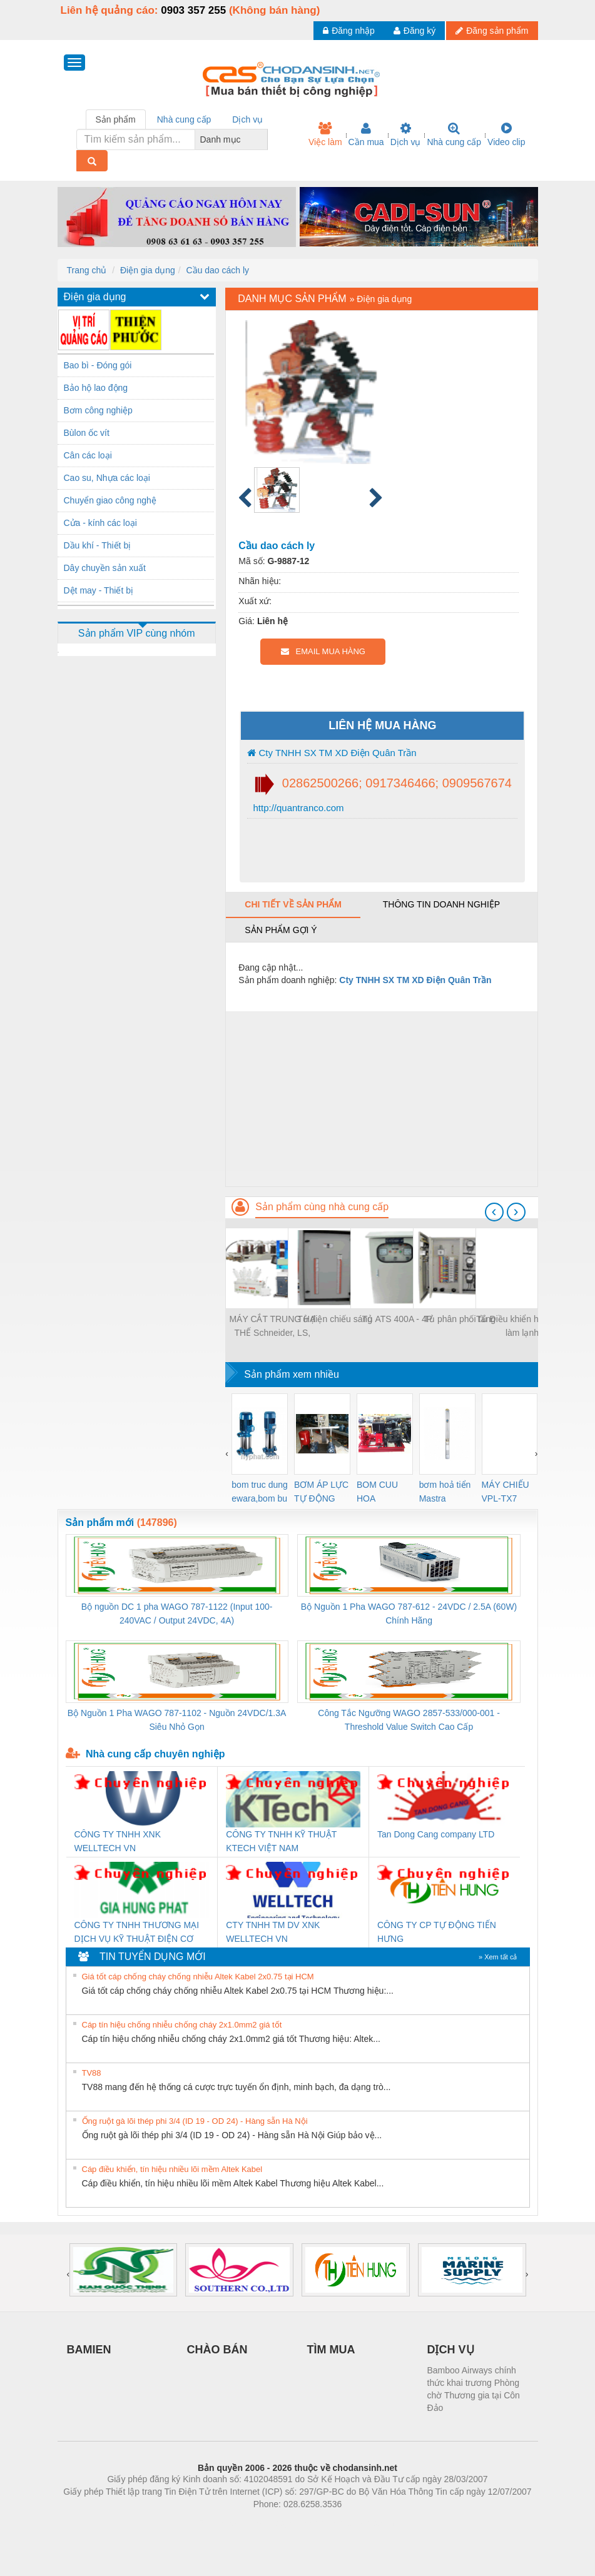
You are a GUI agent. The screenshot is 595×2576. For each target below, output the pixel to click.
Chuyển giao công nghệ (110, 500)
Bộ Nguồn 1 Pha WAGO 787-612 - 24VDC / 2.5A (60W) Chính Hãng (409, 1613)
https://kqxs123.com (357, 2523)
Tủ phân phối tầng (460, 1319)
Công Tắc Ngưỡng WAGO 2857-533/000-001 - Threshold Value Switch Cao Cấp (409, 1720)
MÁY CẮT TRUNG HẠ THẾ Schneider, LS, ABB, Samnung (272, 1327)
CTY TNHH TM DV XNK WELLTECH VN (273, 1932)
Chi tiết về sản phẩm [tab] (293, 904)
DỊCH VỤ (450, 2349)
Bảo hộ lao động (96, 388)
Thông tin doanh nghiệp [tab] (441, 904)
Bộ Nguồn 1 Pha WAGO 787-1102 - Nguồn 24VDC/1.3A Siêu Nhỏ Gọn (177, 1720)
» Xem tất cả (498, 1957)
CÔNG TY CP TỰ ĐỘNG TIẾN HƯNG (436, 1932)
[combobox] (264, 139)
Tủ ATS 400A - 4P (397, 1319)
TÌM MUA (331, 2349)
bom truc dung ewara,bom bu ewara (259, 1492)
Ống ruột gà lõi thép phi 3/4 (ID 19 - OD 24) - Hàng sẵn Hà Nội (195, 2121)
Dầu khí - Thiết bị (97, 545)
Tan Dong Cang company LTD (435, 1834)
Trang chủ (87, 270)
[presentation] (494, 1212)
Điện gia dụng (147, 270)
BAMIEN (89, 2349)
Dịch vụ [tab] (247, 119)
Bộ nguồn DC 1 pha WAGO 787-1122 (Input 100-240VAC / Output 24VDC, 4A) (177, 1613)
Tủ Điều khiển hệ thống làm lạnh (522, 1326)
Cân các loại (88, 455)
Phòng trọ (218, 2523)
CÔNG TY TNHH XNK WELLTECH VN (117, 1841)
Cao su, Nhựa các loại (107, 478)
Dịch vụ (405, 134)
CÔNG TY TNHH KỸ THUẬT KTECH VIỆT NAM (281, 1841)
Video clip (506, 134)
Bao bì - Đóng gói (98, 365)
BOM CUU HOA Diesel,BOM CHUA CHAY (382, 1492)
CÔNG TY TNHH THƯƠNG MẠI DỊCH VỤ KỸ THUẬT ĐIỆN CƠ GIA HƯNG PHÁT (137, 1933)
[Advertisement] (381, 1098)
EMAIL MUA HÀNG (323, 651)
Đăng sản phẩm (491, 31)
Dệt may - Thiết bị (99, 590)
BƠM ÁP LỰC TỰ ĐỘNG (321, 1491)
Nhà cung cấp (454, 134)
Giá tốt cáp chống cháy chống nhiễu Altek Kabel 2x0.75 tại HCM (198, 1976)
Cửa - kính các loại (100, 523)
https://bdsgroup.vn (281, 2523)
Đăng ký (414, 31)
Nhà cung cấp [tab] (184, 119)
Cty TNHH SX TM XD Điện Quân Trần (331, 752)
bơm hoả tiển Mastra (445, 1491)
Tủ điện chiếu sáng (334, 1319)
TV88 (91, 2073)
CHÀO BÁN (217, 2349)
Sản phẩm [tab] (116, 119)
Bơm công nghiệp (98, 410)
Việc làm (325, 134)
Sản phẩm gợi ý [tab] (281, 930)
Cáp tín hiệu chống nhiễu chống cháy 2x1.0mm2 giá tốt (182, 2024)
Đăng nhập (349, 31)
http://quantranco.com (296, 807)
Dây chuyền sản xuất (105, 568)
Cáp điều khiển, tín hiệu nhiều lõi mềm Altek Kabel (172, 2169)
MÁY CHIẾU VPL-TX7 (505, 1491)
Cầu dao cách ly (218, 270)
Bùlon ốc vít (86, 433)
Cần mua (366, 134)
